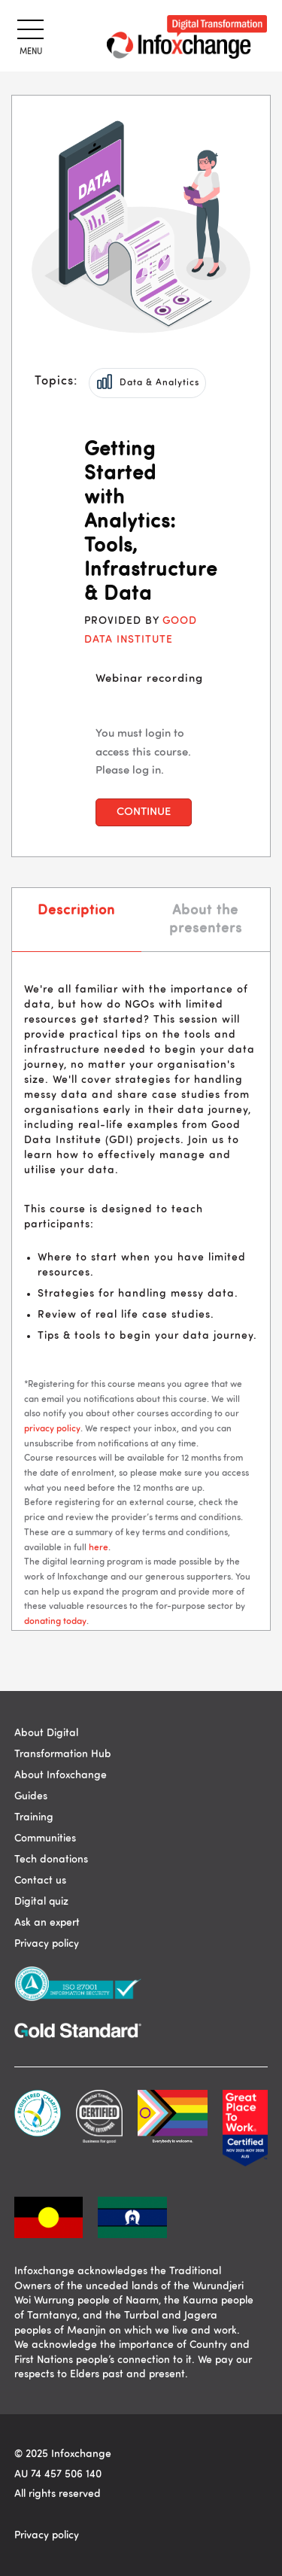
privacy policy (52, 1429)
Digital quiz (41, 1901)
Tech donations (51, 1859)
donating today (55, 1621)
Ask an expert (47, 1923)
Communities (45, 1838)
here (98, 1548)
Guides (30, 1796)
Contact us (40, 1880)
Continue (144, 812)
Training (33, 1817)
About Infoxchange (60, 1775)
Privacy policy (46, 1944)
